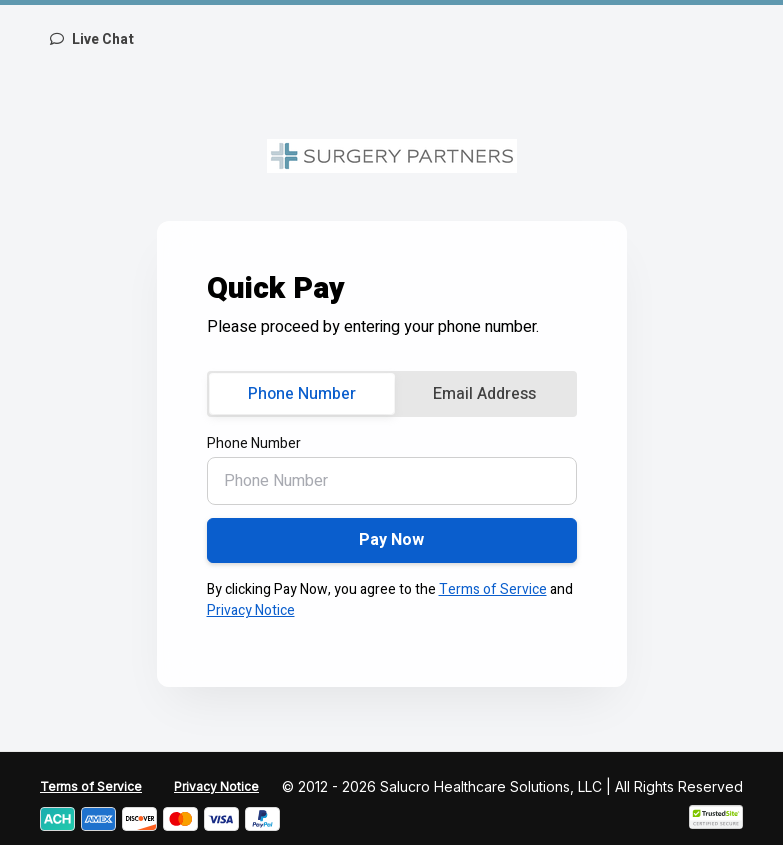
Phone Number (254, 443)
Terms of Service (493, 589)
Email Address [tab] (484, 394)
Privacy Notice (251, 610)
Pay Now (391, 540)
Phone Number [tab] (302, 394)
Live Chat (92, 39)
